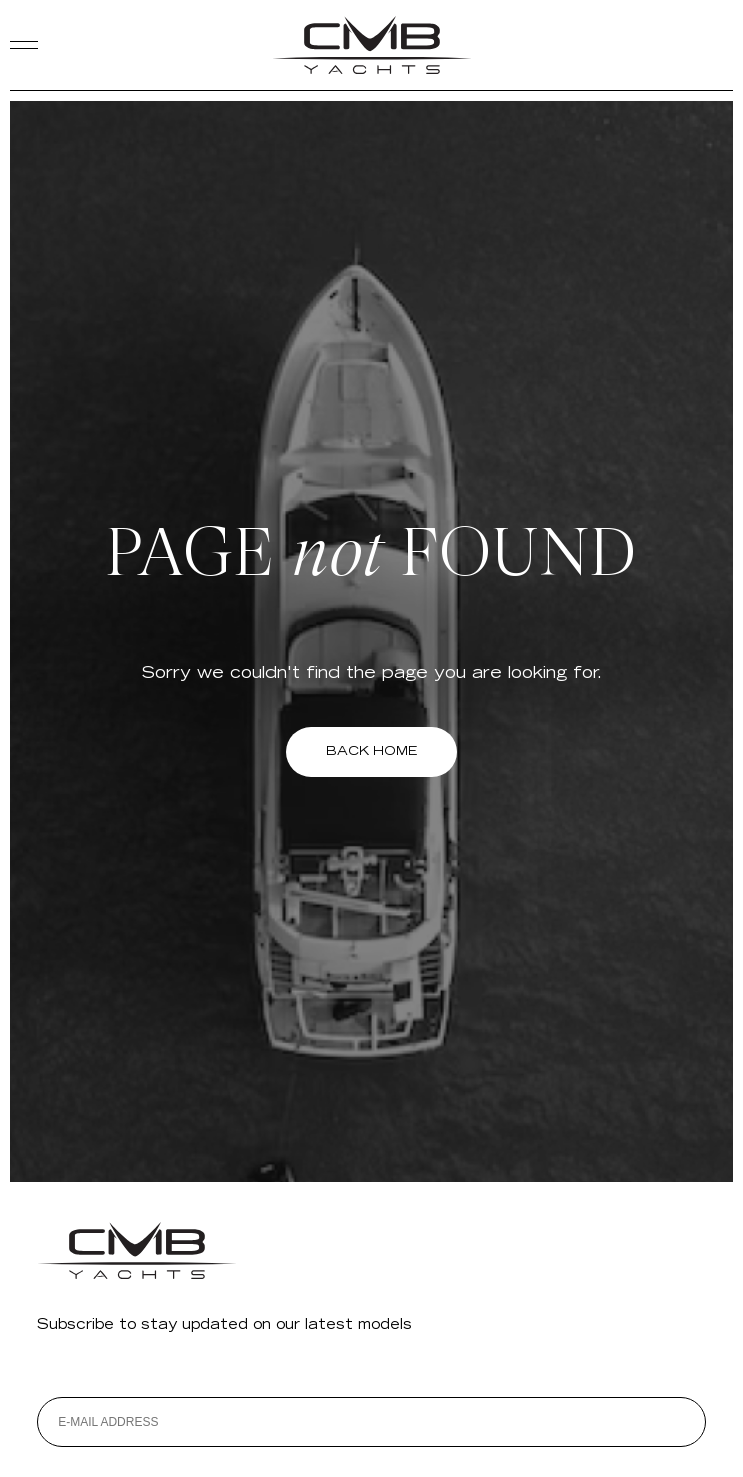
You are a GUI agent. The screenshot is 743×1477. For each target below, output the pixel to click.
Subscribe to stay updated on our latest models (224, 1325)
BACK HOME (371, 751)
